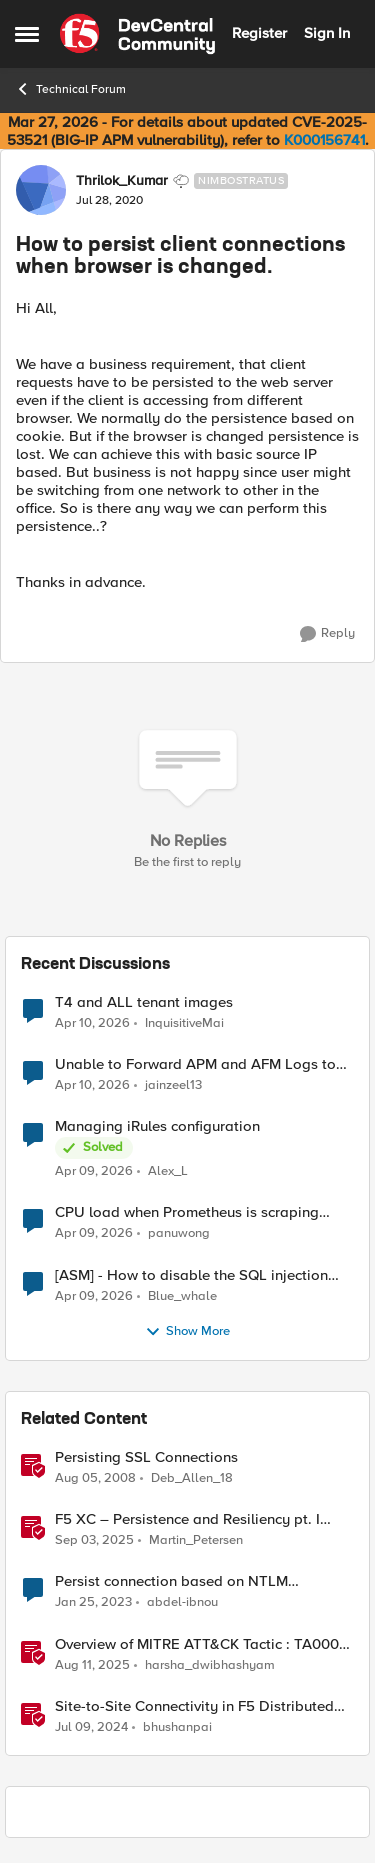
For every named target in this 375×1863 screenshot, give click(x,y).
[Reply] (327, 634)
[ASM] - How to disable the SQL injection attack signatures (191, 1275)
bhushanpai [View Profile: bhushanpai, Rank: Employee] (177, 1726)
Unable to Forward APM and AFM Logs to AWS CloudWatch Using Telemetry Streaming (195, 1064)
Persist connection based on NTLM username (171, 1581)
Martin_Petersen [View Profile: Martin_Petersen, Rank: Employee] (196, 1540)
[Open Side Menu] (27, 34)
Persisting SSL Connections (146, 1457)
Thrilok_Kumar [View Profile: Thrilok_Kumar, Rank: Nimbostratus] (122, 181)
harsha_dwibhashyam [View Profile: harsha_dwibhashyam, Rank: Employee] (210, 1664)
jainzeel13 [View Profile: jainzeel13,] (173, 1085)
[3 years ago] (93, 1603)
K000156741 (324, 140)
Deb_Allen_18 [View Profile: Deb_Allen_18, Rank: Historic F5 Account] (192, 1478)
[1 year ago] (92, 1665)
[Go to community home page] (137, 34)
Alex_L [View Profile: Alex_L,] (168, 1171)
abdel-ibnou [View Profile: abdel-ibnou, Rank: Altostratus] (182, 1602)
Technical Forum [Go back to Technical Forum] (70, 89)
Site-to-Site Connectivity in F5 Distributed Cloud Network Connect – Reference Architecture (194, 1706)
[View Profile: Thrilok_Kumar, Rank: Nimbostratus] (41, 190)
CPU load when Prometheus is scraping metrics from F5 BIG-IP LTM (187, 1212)
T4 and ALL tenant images (144, 1002)
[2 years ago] (91, 1727)
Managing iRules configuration (157, 1126)
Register (259, 33)
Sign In (327, 33)
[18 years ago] (95, 1479)
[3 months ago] (92, 1024)
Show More (187, 1332)
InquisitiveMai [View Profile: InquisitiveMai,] (184, 1023)
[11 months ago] (94, 1541)
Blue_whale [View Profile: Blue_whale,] (182, 1295)
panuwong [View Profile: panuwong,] (179, 1233)
